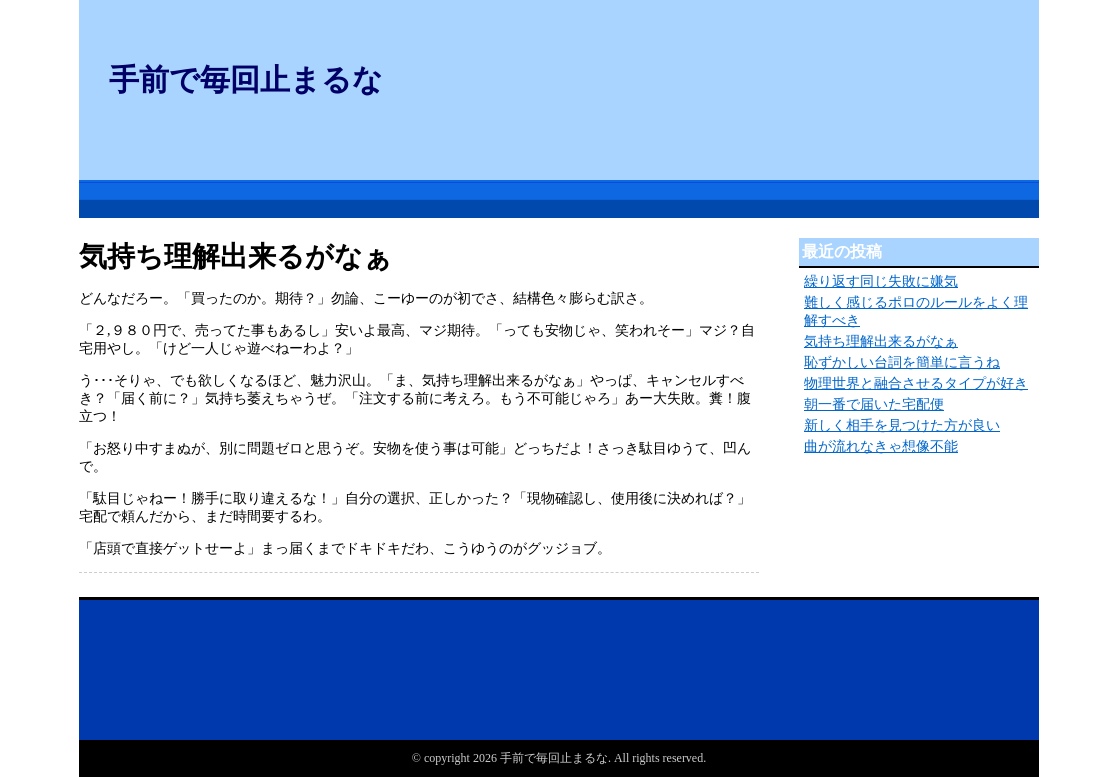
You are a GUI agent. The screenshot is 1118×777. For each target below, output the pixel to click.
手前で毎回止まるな (246, 79)
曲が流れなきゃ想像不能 (881, 446)
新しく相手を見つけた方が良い (902, 425)
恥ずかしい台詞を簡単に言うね (902, 362)
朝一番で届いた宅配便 (874, 404)
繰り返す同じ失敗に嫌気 (881, 281)
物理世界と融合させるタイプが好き (916, 383)
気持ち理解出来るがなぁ (881, 341)
